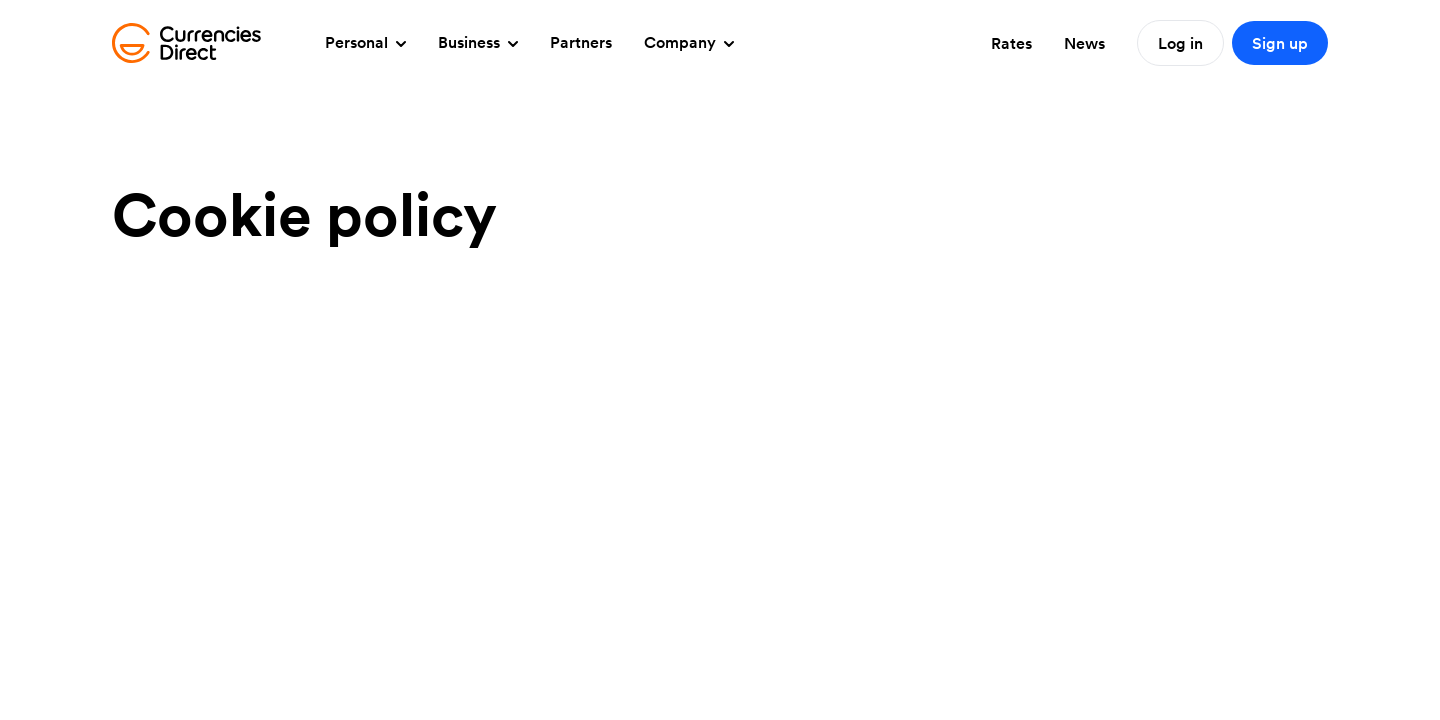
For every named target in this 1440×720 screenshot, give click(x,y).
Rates (1011, 43)
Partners (581, 42)
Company (689, 42)
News (1084, 43)
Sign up (1280, 43)
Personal (365, 42)
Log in (1180, 43)
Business (478, 42)
